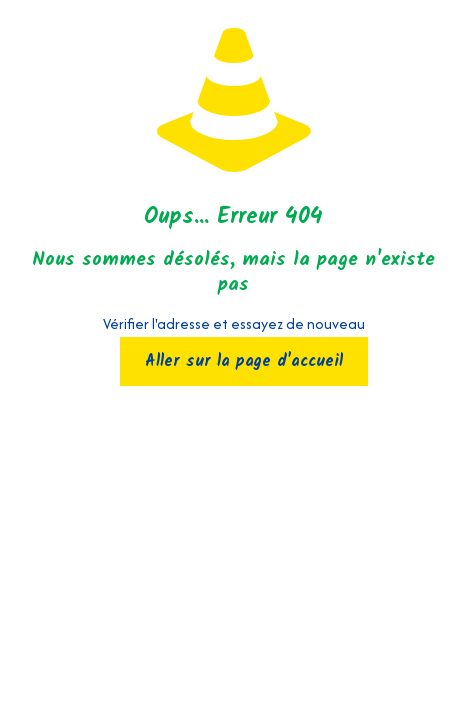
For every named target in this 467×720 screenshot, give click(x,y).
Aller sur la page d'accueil (244, 361)
